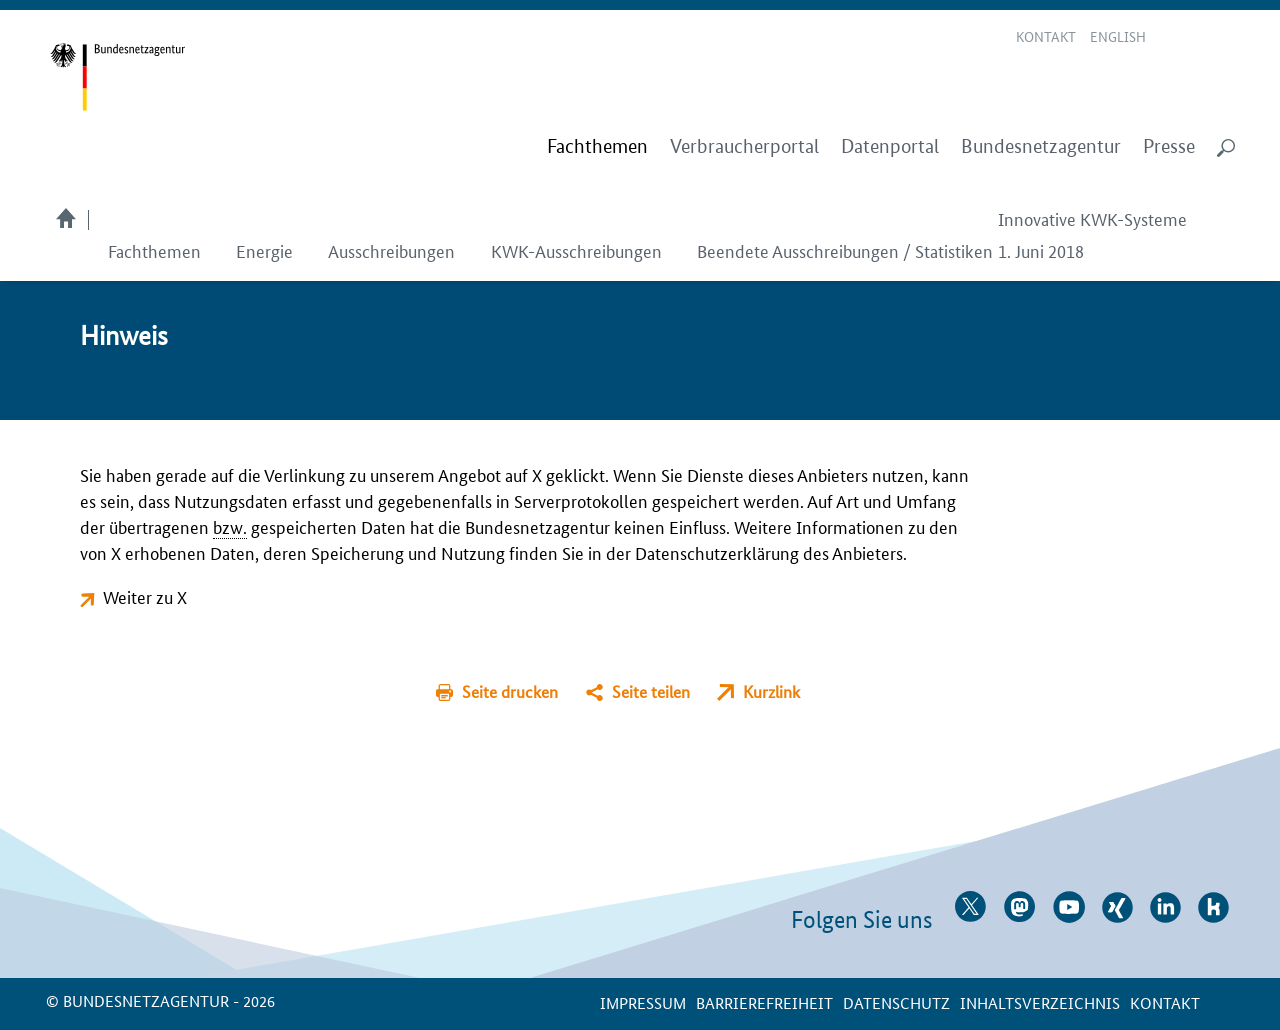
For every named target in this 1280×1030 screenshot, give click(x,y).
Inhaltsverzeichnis (1040, 1002)
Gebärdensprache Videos (1198, 38)
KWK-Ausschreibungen (576, 250)
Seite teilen (651, 691)
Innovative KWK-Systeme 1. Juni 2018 (1092, 234)
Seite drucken (510, 691)
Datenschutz (896, 1002)
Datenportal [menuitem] (890, 146)
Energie (264, 250)
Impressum (643, 1002)
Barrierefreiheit (764, 1002)
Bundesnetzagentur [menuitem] (1041, 146)
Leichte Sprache (1175, 38)
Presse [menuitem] (1169, 146)
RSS (1227, 38)
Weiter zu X (145, 596)
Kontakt (1046, 36)
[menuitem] (597, 147)
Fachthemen (154, 250)
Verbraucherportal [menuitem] (744, 146)
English (1118, 36)
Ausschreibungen (391, 250)
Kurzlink (771, 691)
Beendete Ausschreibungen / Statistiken (845, 250)
